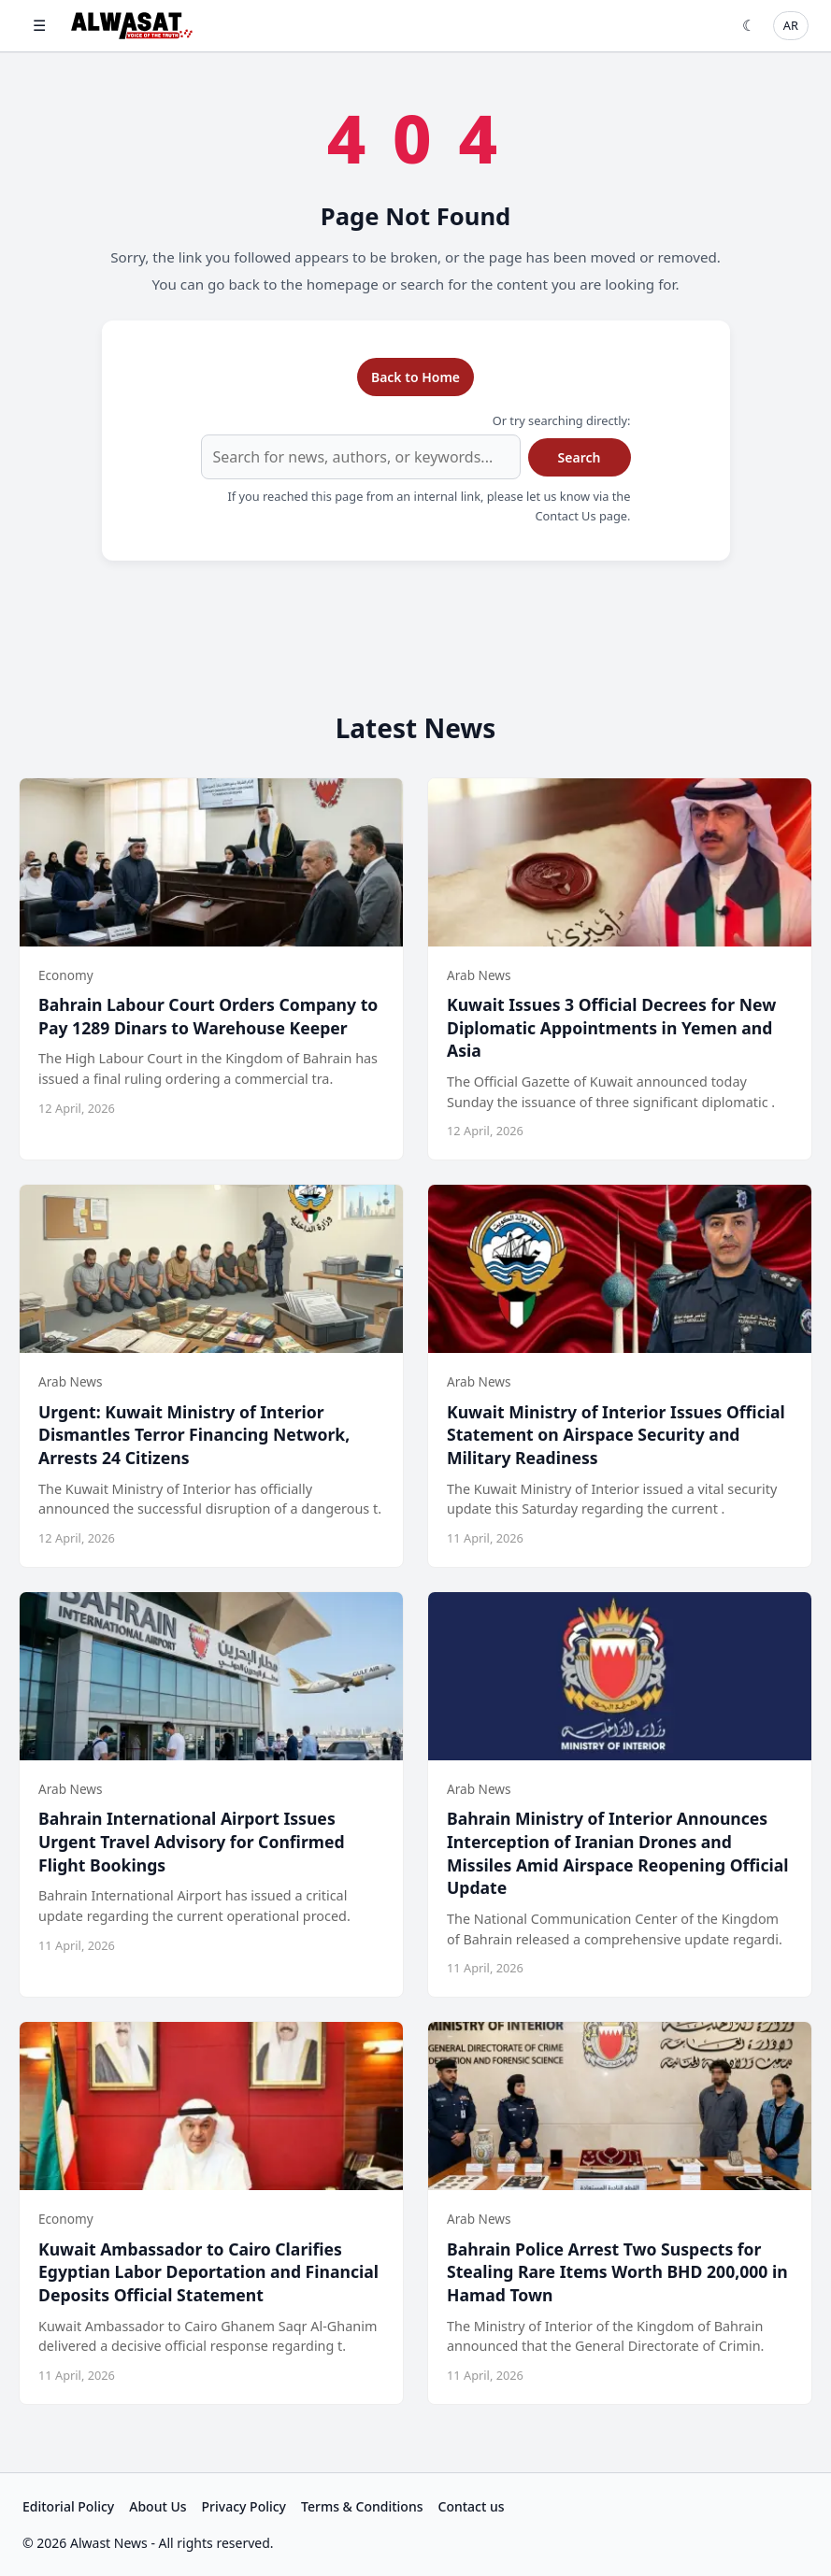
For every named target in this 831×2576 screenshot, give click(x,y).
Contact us (471, 2506)
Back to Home (415, 377)
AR (790, 25)
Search (579, 457)
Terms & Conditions (362, 2506)
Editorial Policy (68, 2506)
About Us (157, 2506)
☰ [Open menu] (39, 25)
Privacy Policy (244, 2506)
